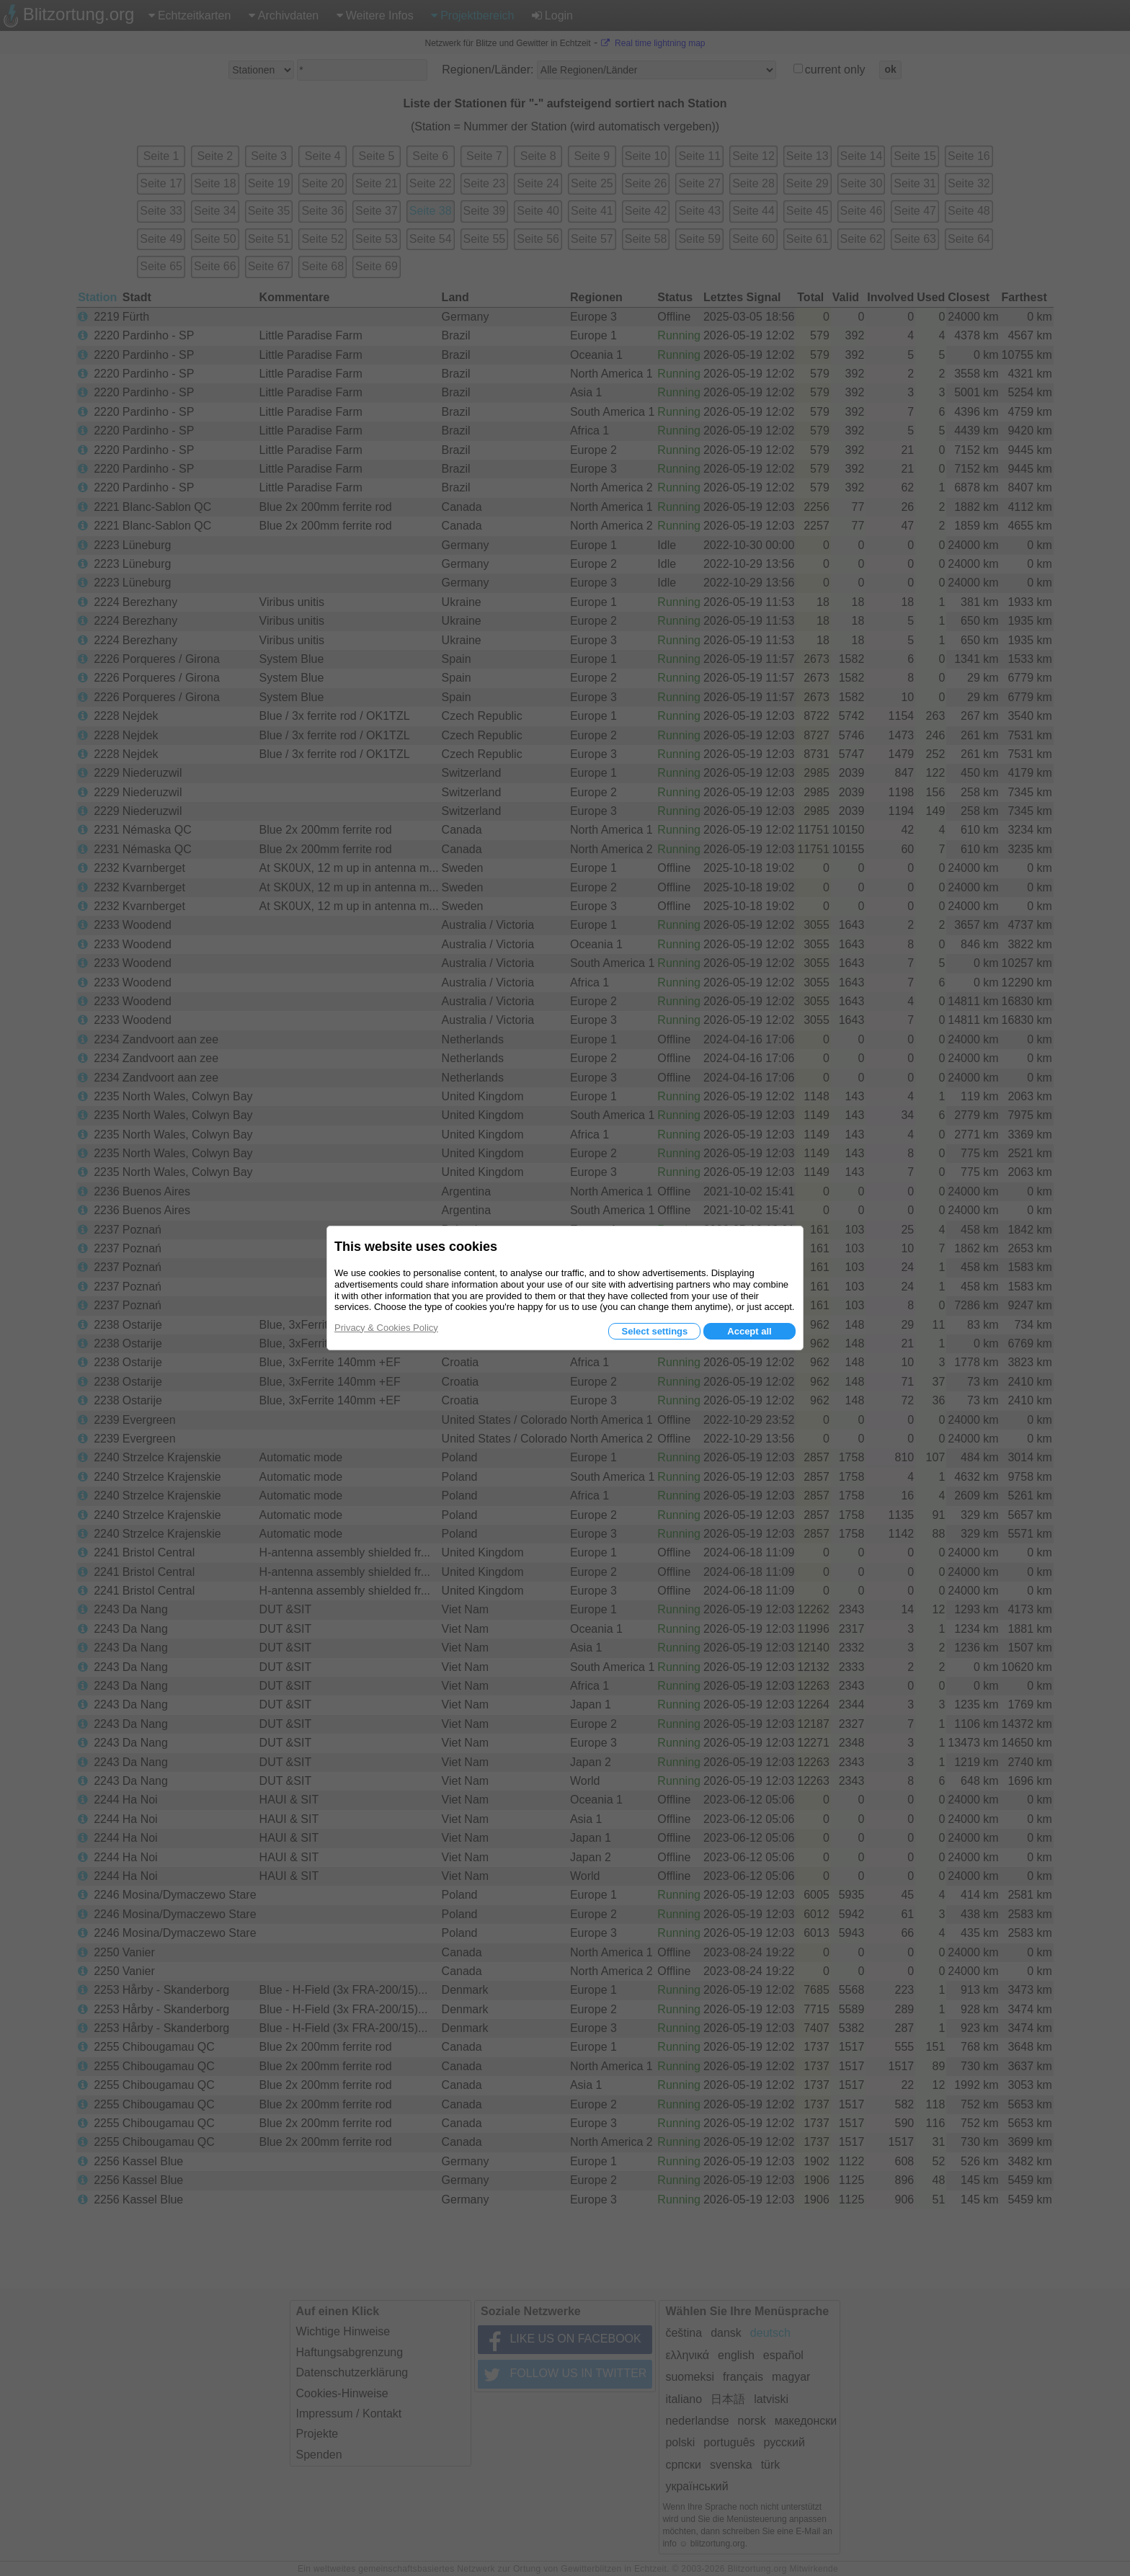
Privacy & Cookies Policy (386, 1327)
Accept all (749, 1331)
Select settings (654, 1331)
